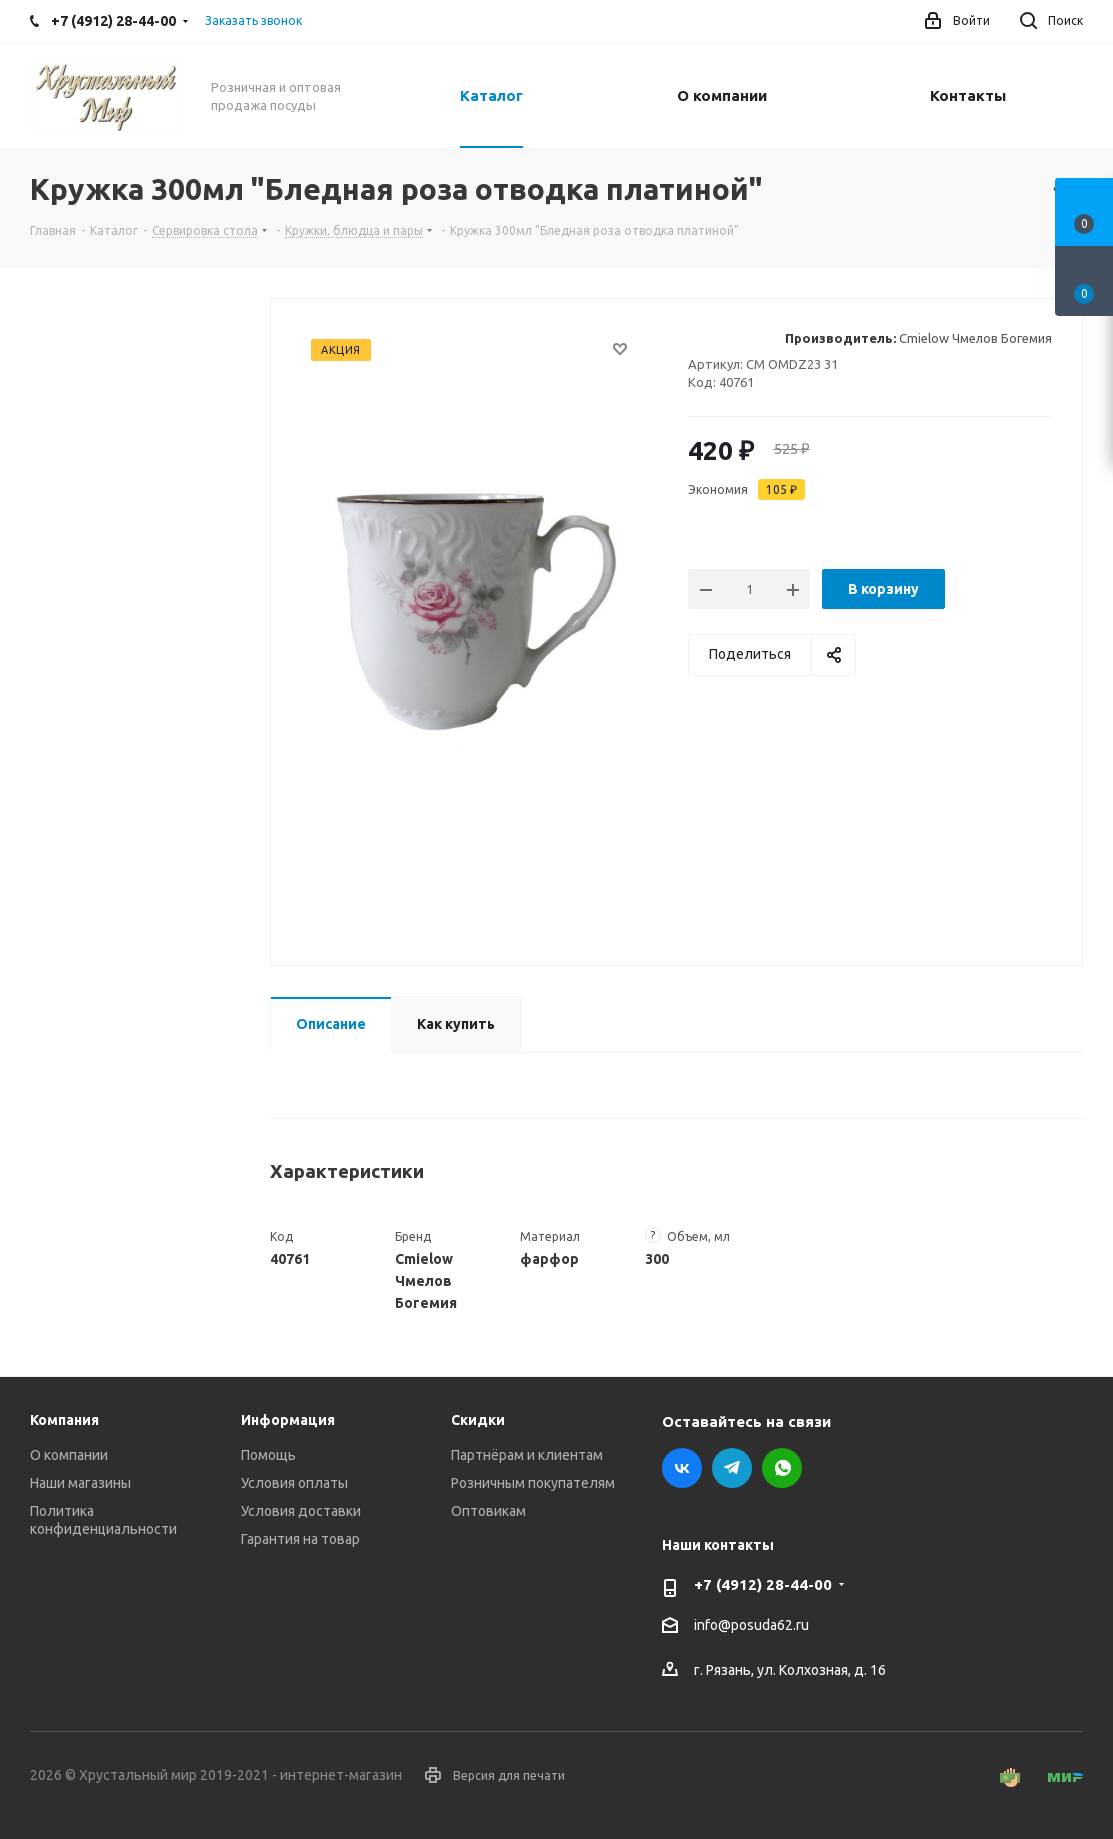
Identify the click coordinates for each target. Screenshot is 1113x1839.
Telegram (732, 1468)
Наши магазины (80, 1483)
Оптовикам (488, 1511)
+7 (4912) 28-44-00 (763, 1584)
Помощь (268, 1455)
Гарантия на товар (300, 1539)
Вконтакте (682, 1468)
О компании (69, 1455)
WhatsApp (782, 1468)
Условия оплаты (294, 1483)
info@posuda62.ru (751, 1626)
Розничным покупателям (533, 1483)
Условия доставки (301, 1511)
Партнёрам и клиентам (527, 1455)
